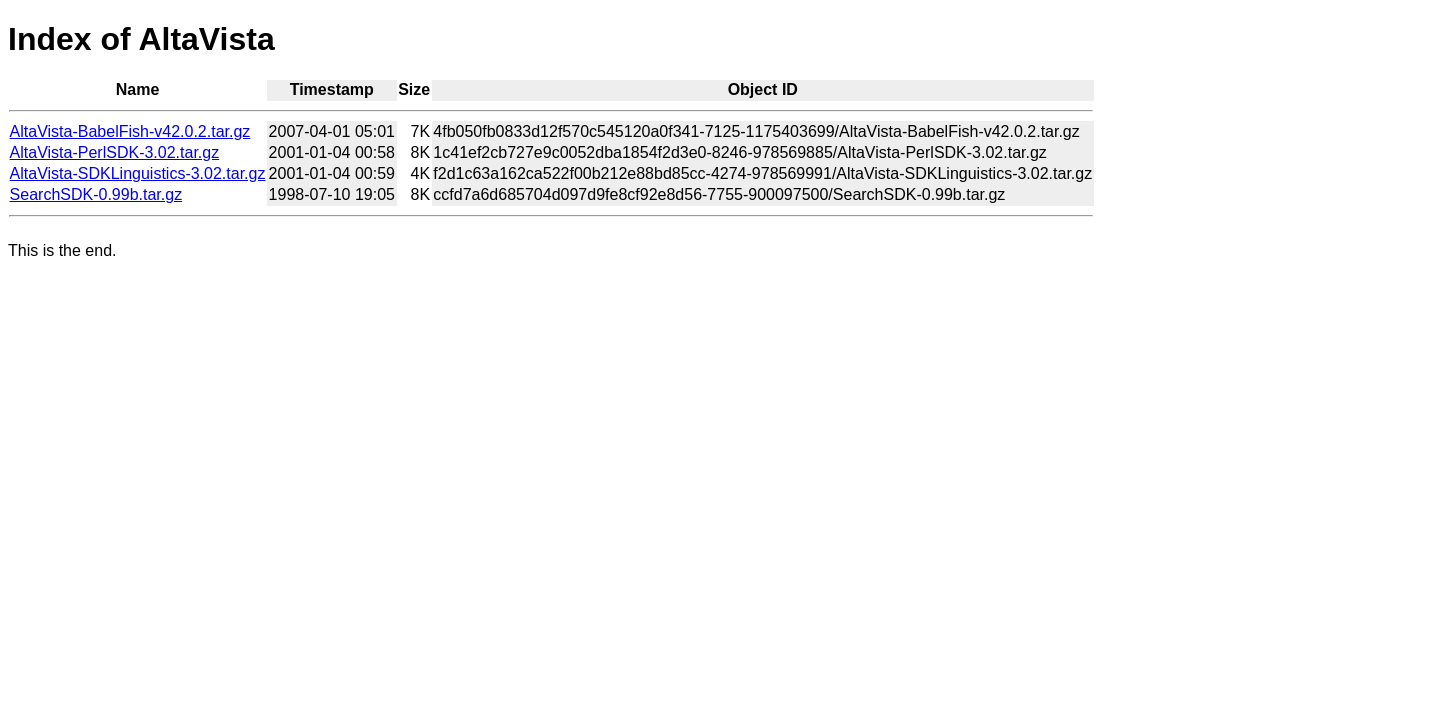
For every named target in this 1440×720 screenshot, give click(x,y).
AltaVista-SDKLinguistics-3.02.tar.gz (138, 173)
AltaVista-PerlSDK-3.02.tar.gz (115, 152)
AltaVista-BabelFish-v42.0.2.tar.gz (130, 131)
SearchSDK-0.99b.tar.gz (96, 194)
